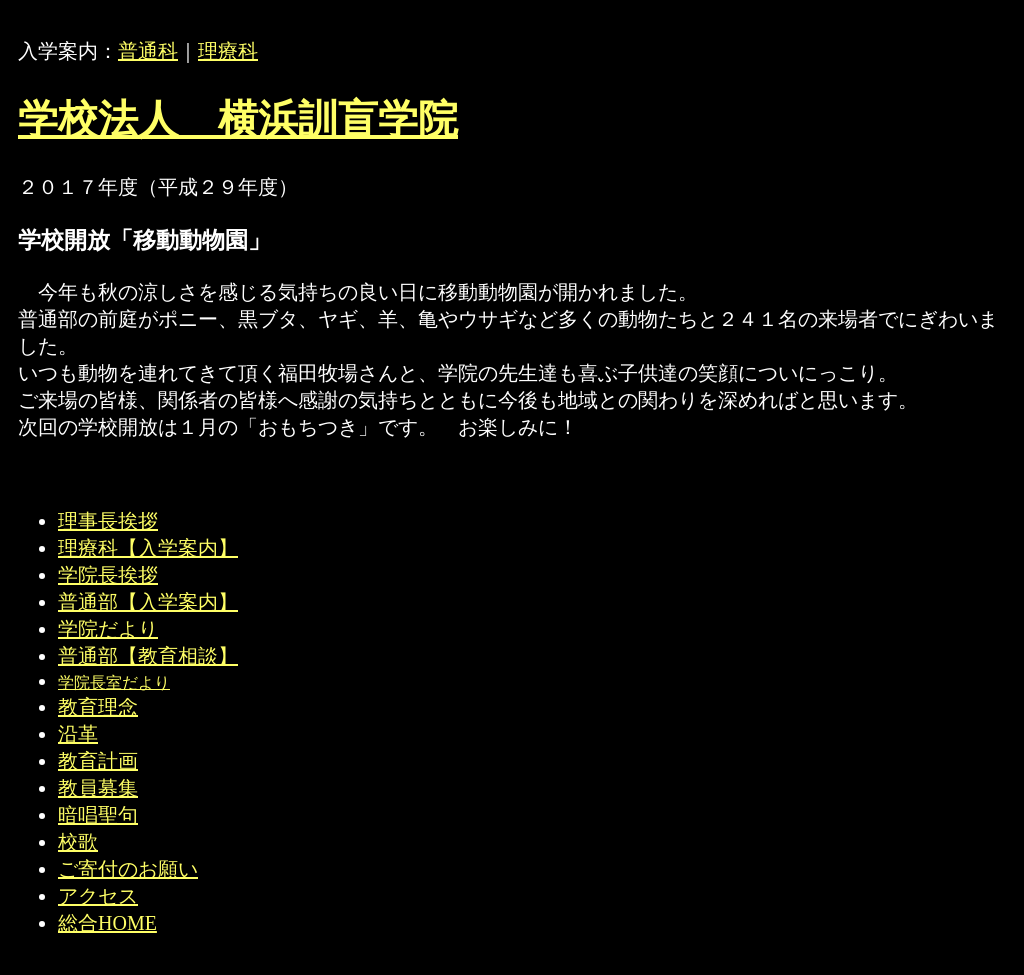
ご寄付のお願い (128, 869)
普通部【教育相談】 (148, 656)
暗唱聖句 (98, 815)
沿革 (78, 734)
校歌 (78, 842)
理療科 (228, 51)
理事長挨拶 (108, 521)
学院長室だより (114, 682)
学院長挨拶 (108, 575)
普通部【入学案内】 (148, 602)
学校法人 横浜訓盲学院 (238, 119)
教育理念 (98, 707)
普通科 (148, 51)
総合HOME (107, 923)
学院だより (108, 629)
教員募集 (98, 788)
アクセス (98, 896)
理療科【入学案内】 (148, 548)
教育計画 (98, 761)
